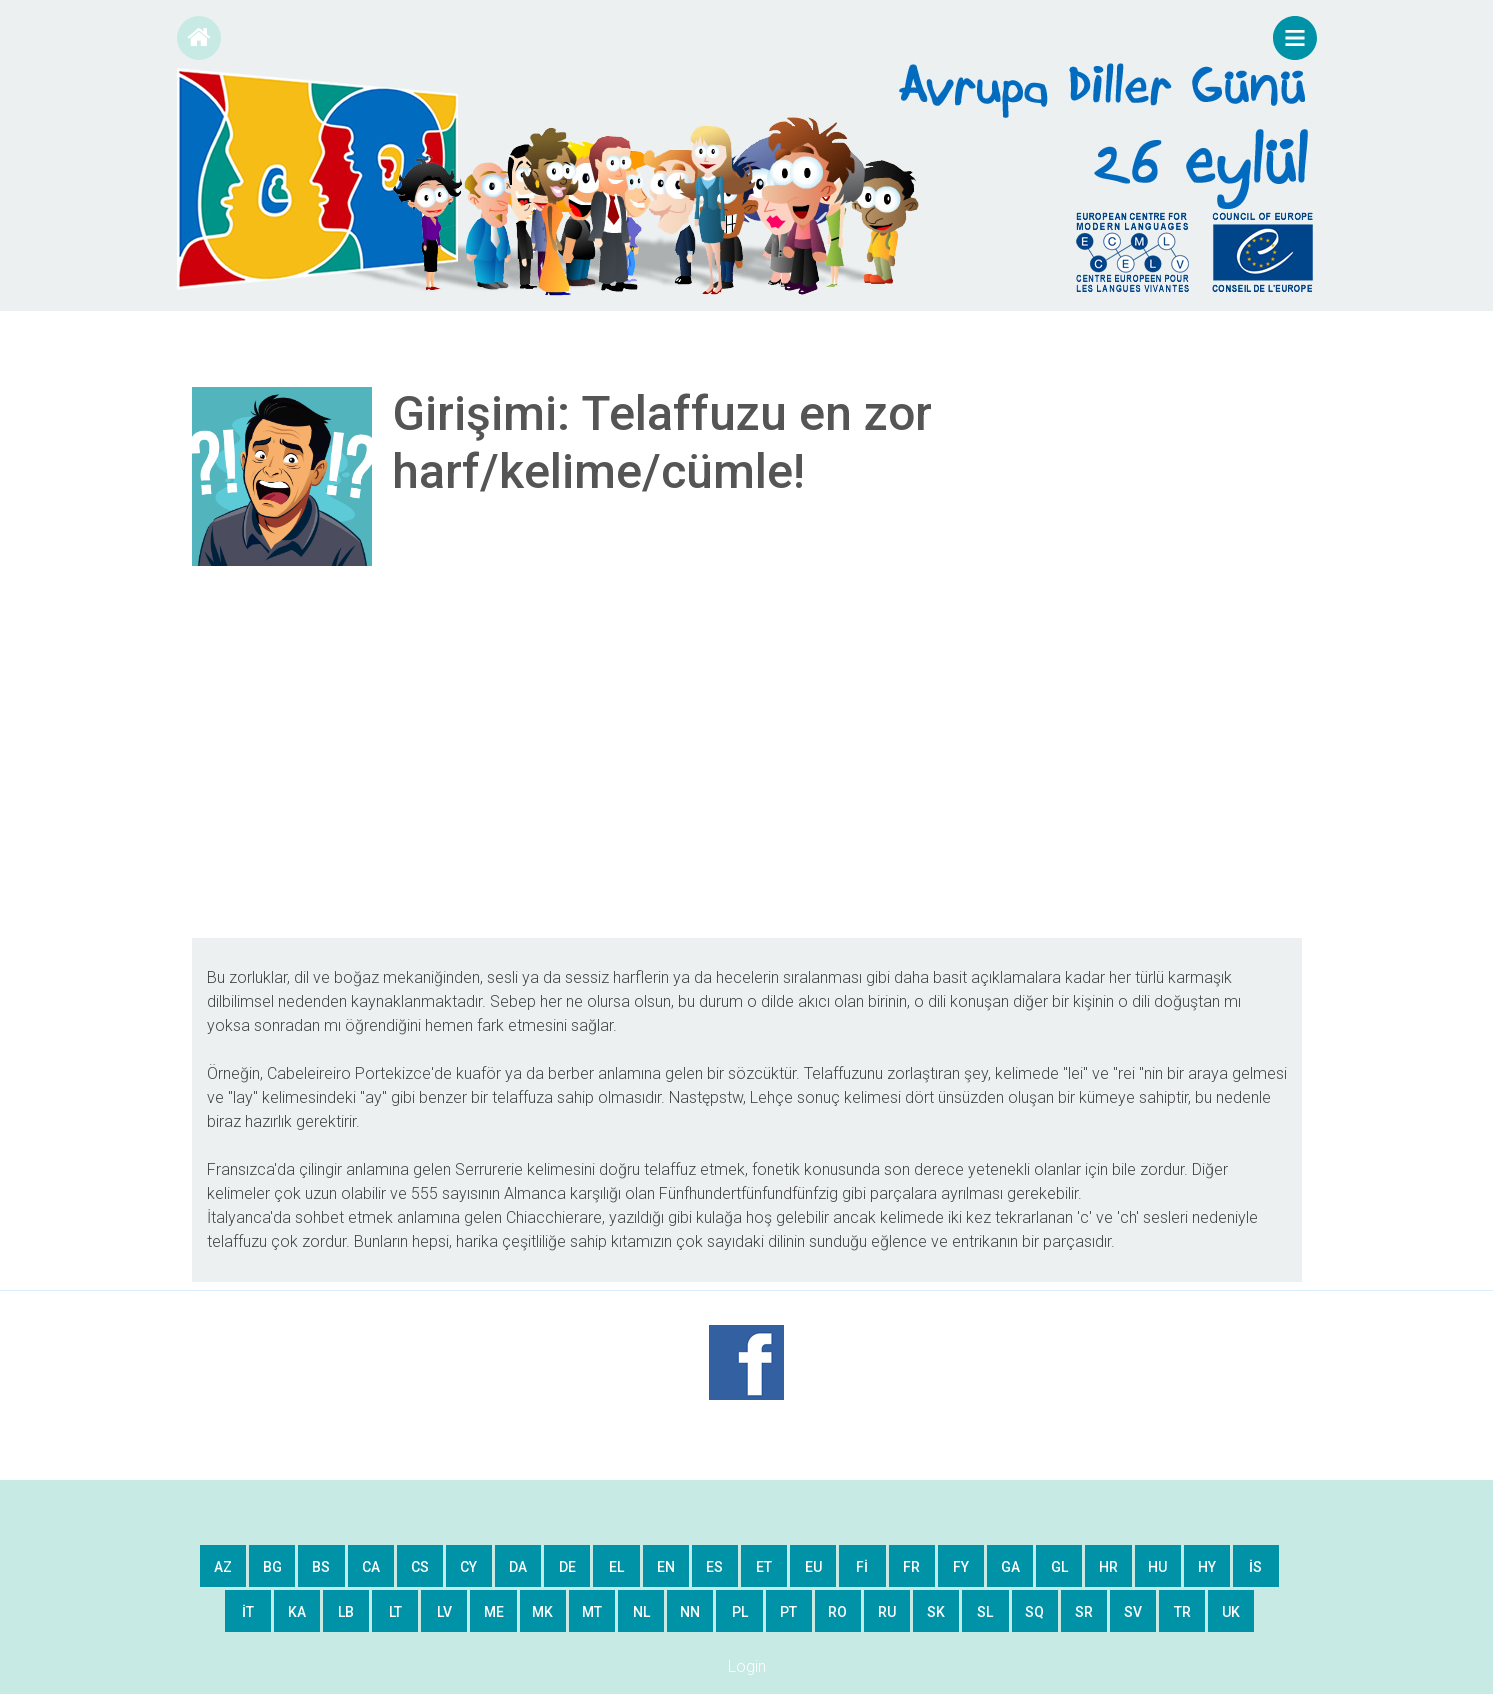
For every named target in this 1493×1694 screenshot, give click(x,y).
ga (1010, 1567)
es (714, 1567)
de (567, 1567)
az (223, 1567)
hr (1108, 1567)
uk (1231, 1612)
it (248, 1612)
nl (641, 1612)
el (616, 1567)
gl (1059, 1567)
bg (272, 1567)
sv (1133, 1612)
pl (740, 1612)
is (1255, 1567)
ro (837, 1612)
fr (911, 1567)
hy (1207, 1567)
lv (444, 1612)
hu (1157, 1567)
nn (690, 1612)
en (666, 1567)
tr (1182, 1612)
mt (592, 1612)
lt (395, 1612)
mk (542, 1612)
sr (1084, 1612)
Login (747, 1666)
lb (346, 1612)
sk (936, 1612)
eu (813, 1567)
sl (985, 1612)
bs (321, 1567)
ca (371, 1567)
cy (468, 1567)
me (494, 1612)
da (518, 1567)
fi (862, 1567)
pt (788, 1612)
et (764, 1567)
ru (887, 1612)
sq (1034, 1612)
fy (961, 1567)
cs (420, 1567)
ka (297, 1612)
